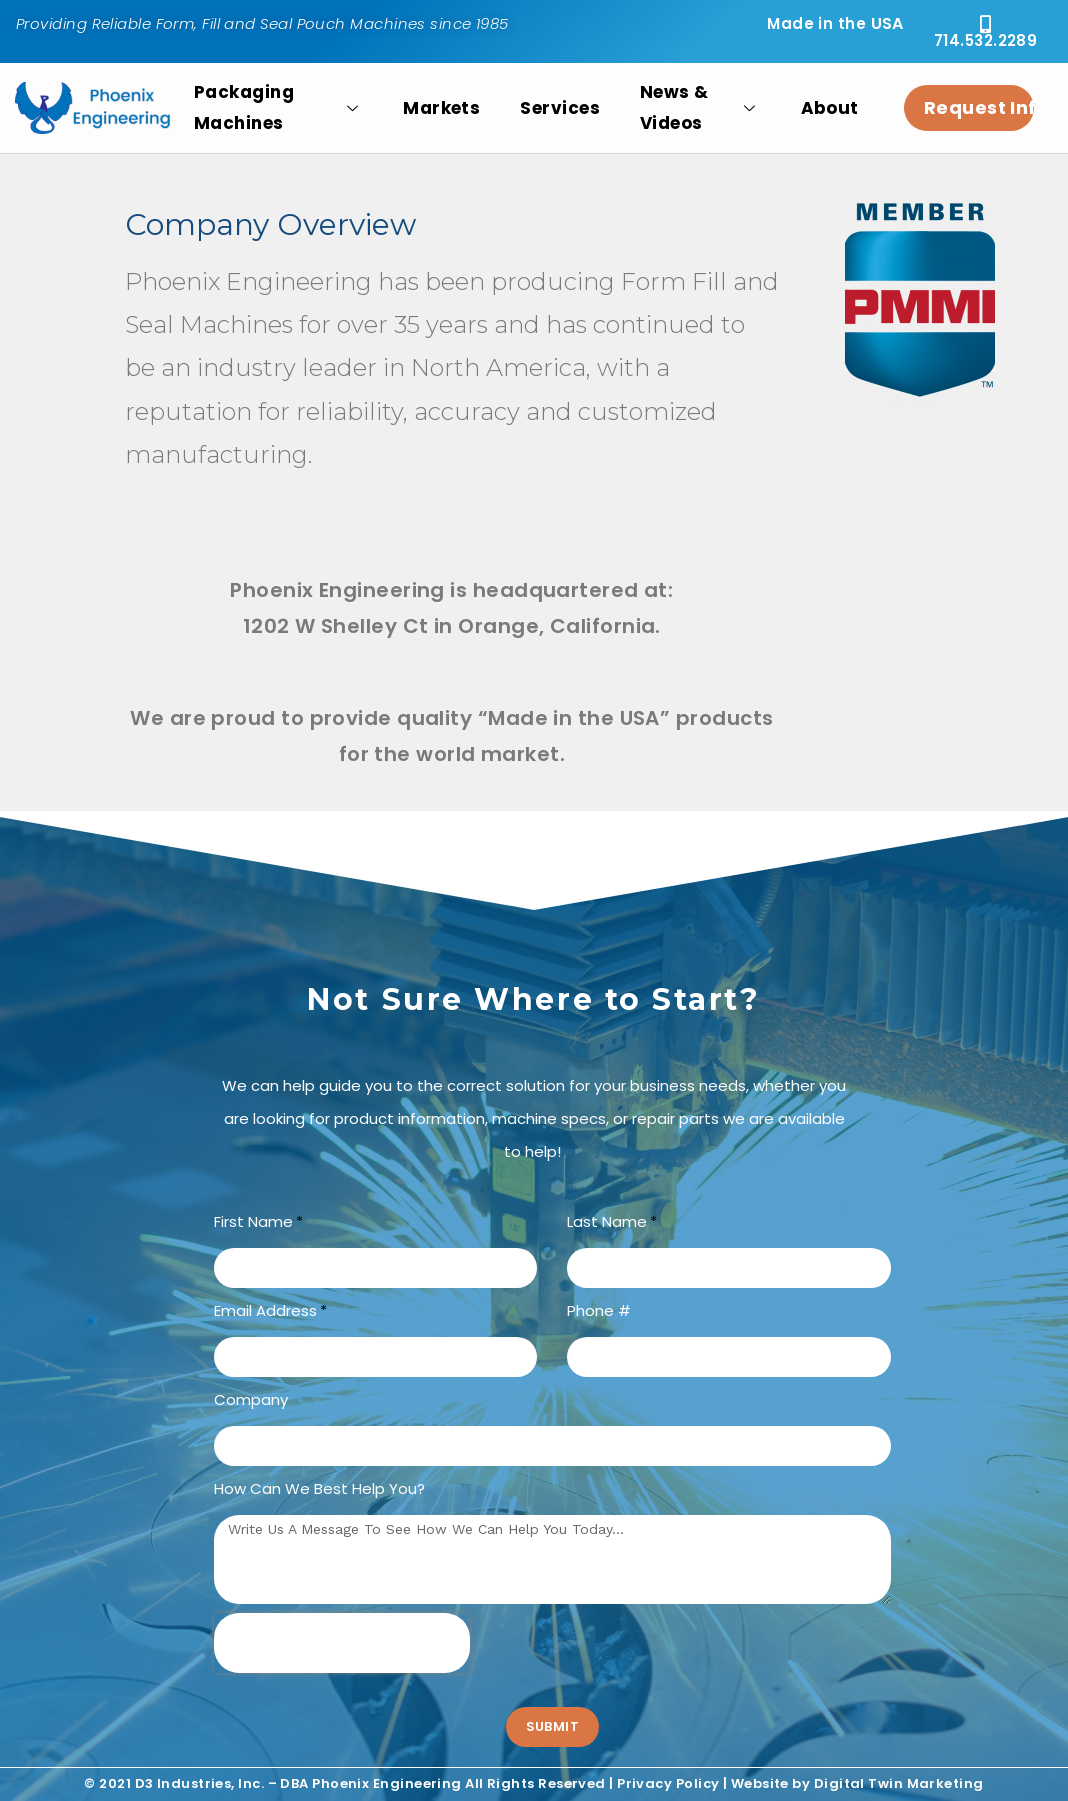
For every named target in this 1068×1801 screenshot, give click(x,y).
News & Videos (700, 108)
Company (251, 1399)
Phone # (599, 1310)
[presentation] (342, 1643)
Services (560, 108)
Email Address (265, 1310)
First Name (253, 1221)
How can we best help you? (319, 1488)
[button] (985, 31)
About (830, 108)
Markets (441, 108)
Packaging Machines (278, 108)
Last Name (607, 1221)
